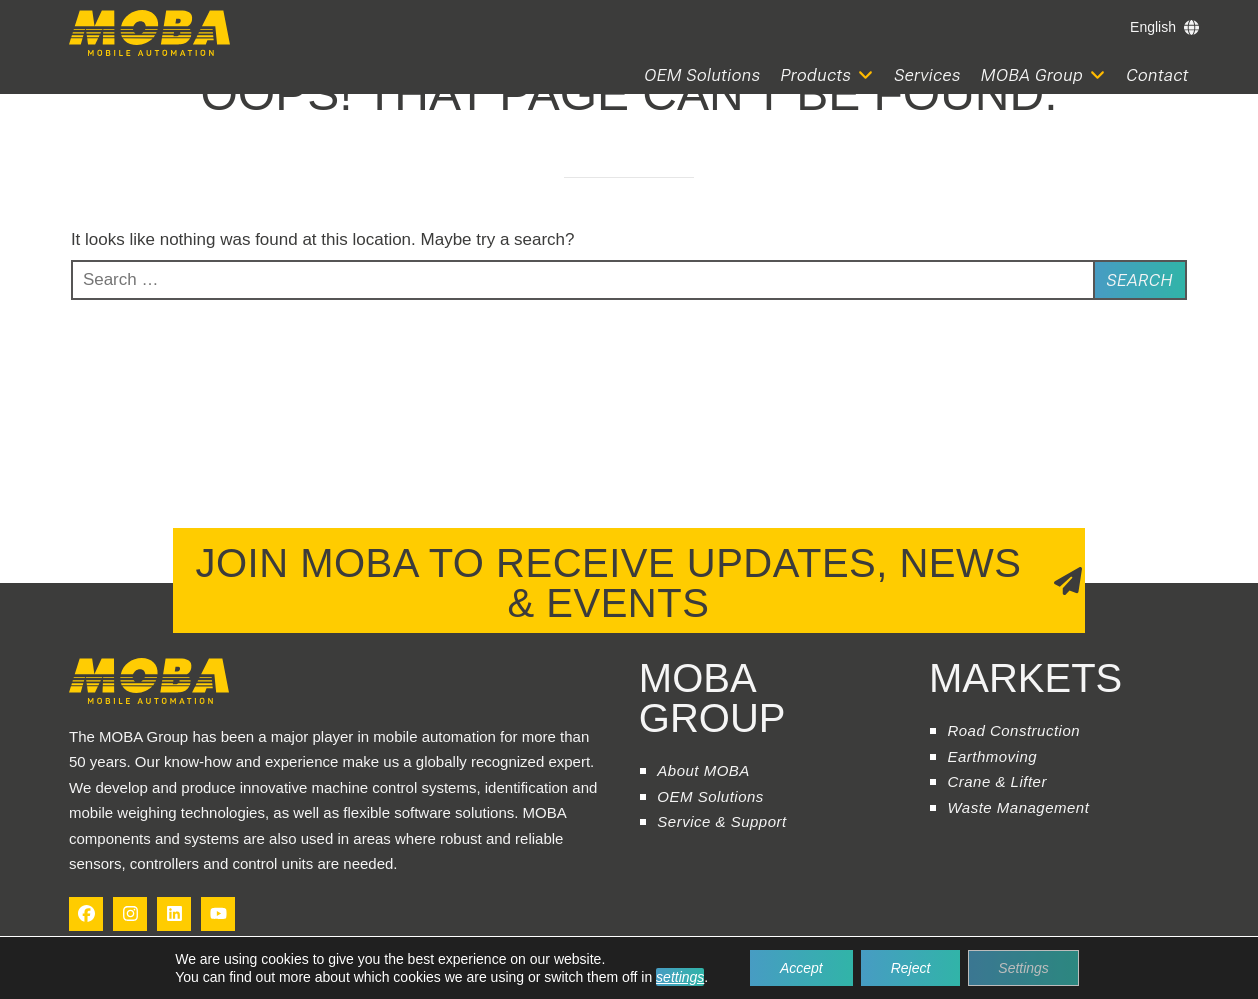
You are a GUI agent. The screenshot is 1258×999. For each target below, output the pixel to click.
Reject (911, 968)
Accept (801, 968)
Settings (1023, 968)
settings (680, 977)
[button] (828, 75)
